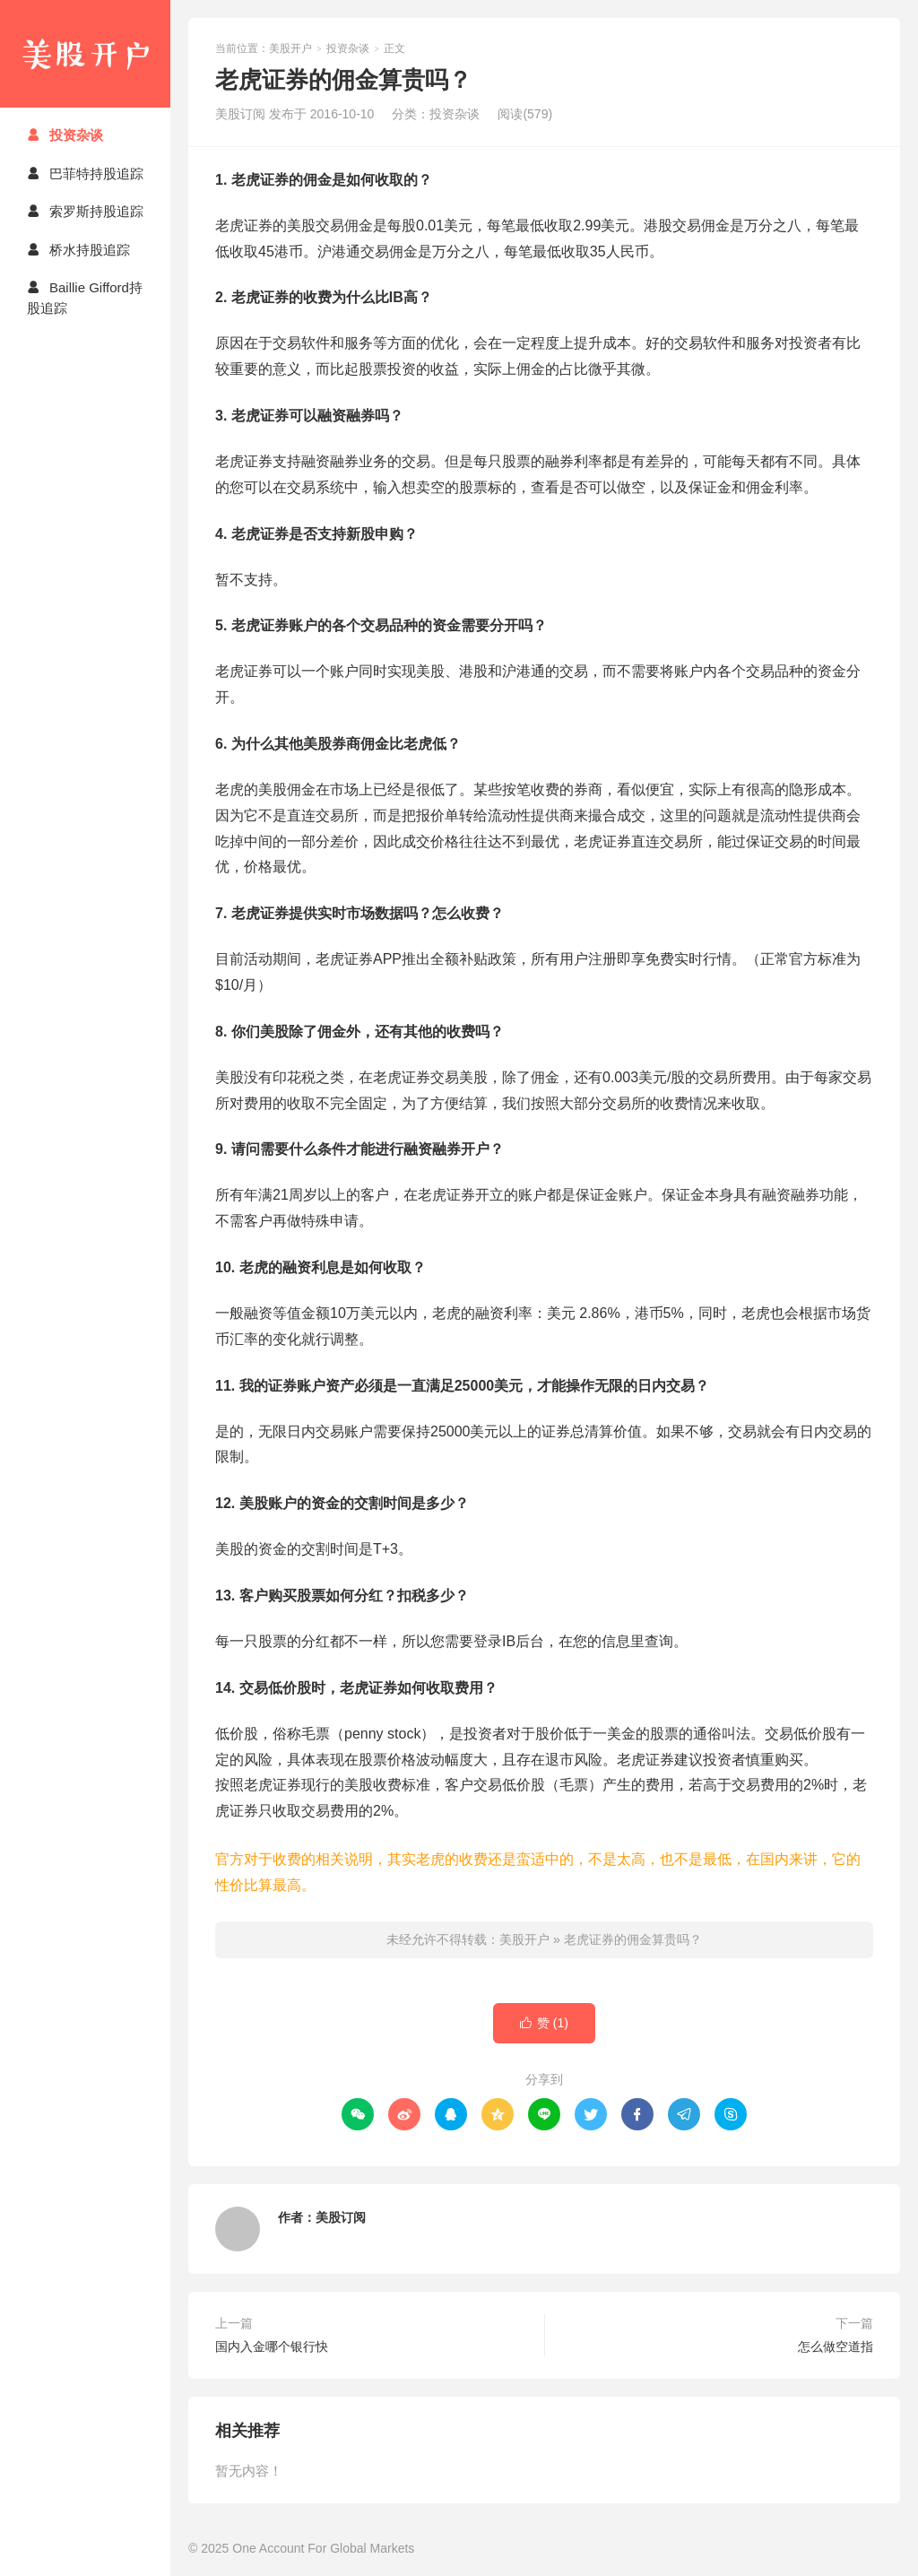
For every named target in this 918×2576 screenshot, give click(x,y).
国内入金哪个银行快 (271, 2346)
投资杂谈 (65, 135)
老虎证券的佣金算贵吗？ (633, 1939)
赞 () (544, 2023)
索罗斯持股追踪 (85, 211)
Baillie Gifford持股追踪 (85, 298)
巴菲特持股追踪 (85, 173)
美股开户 (85, 54)
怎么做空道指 (835, 2346)
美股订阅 (341, 2217)
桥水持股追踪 (78, 249)
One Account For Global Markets (323, 2548)
